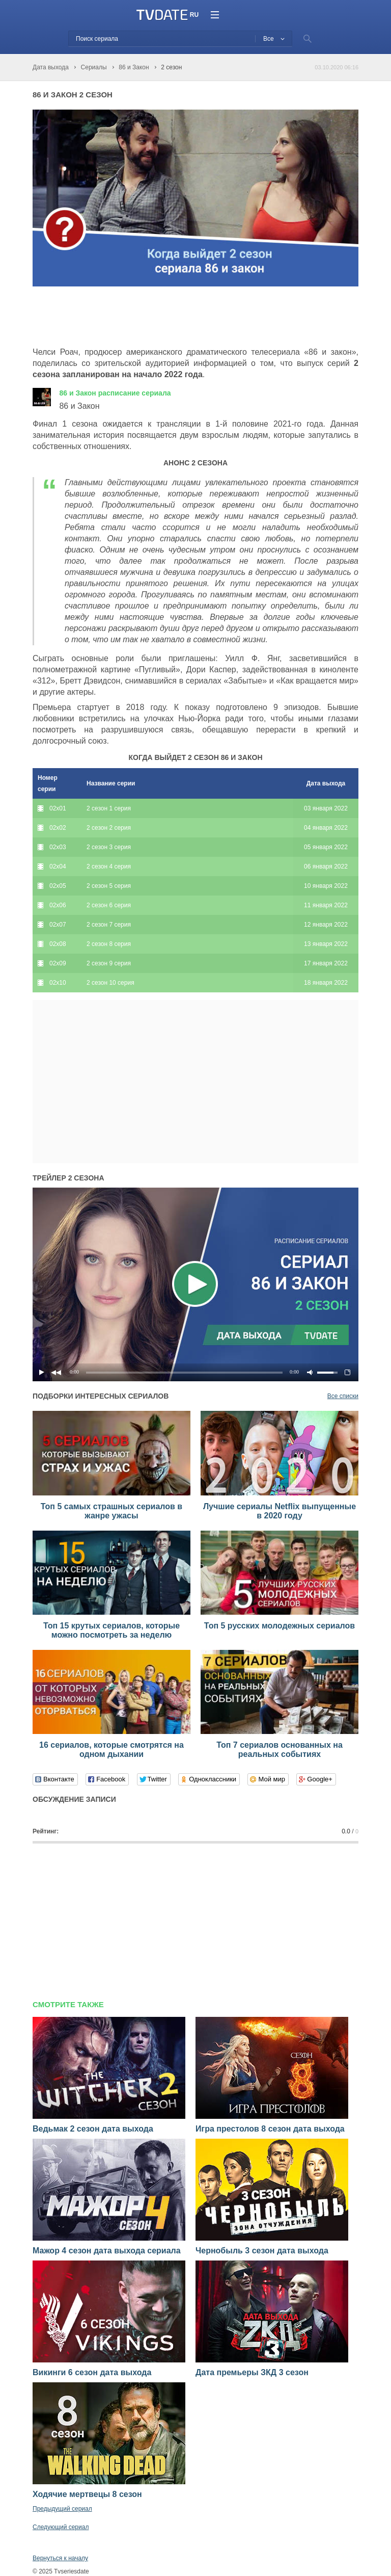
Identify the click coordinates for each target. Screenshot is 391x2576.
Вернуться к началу (60, 2558)
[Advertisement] (152, 317)
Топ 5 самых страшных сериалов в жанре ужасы (111, 1511)
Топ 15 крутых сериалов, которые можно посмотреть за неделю (111, 1630)
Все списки (342, 1396)
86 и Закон (115, 393)
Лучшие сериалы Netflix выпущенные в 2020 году (279, 1511)
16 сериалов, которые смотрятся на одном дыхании (111, 1749)
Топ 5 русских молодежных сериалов (279, 1625)
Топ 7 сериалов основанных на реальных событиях (279, 1749)
